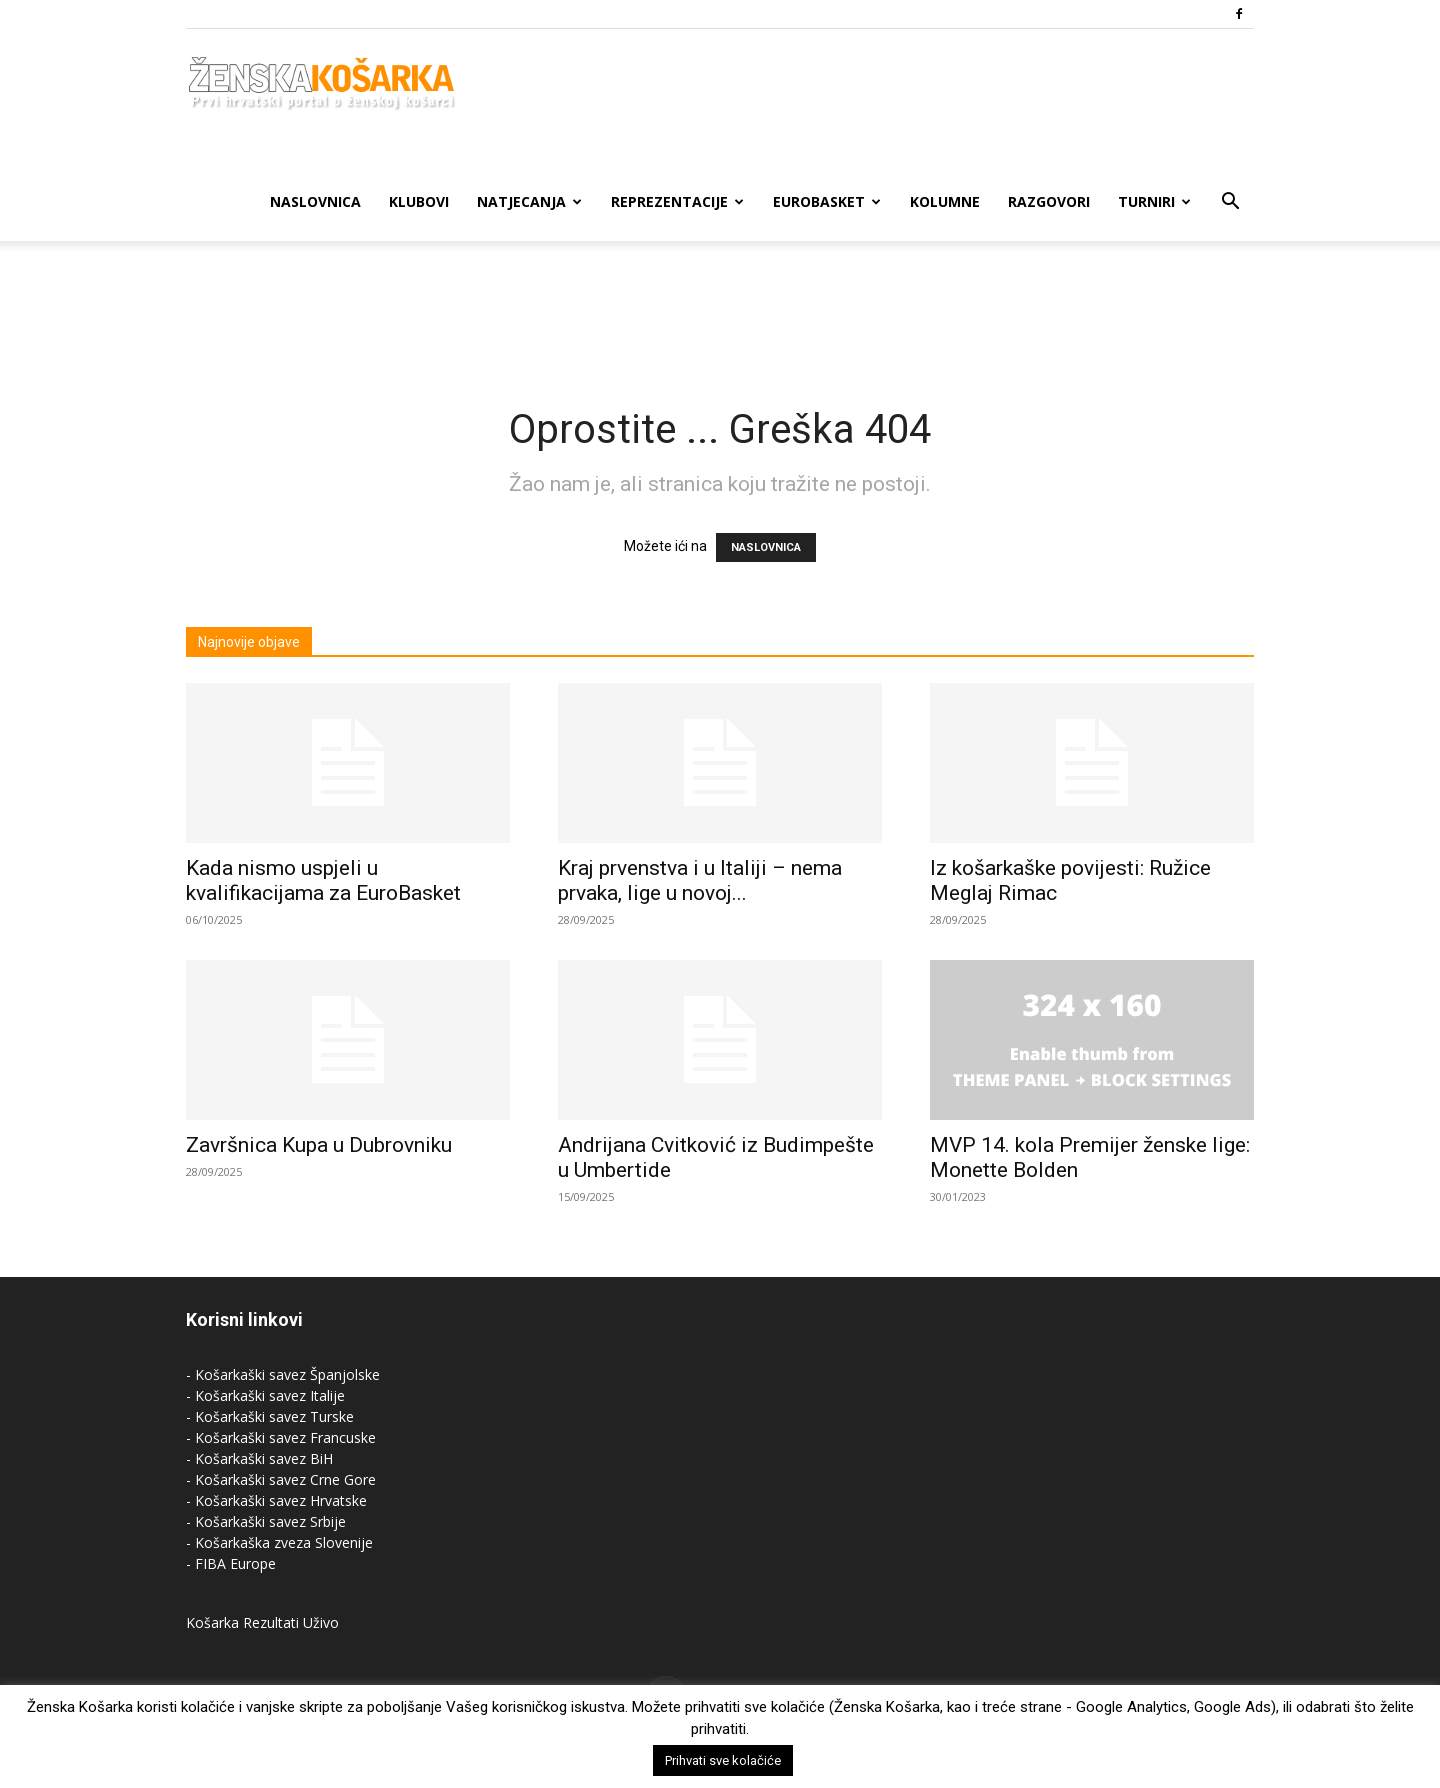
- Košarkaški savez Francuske (281, 1437)
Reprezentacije (677, 201)
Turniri (1154, 201)
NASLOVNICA (766, 547)
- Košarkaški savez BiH (259, 1458)
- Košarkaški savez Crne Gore (281, 1479)
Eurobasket (827, 201)
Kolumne (945, 201)
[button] (1230, 203)
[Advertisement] (720, 310)
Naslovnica (315, 201)
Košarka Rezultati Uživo (262, 1622)
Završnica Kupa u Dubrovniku (319, 1145)
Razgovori (1049, 201)
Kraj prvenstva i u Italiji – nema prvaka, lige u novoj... (700, 880)
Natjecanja (529, 201)
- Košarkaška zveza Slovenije (279, 1542)
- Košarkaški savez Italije (265, 1395)
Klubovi (419, 201)
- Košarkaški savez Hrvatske (276, 1500)
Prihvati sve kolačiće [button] (723, 1760)
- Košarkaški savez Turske (270, 1416)
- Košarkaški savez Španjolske (283, 1374)
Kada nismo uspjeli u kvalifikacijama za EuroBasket (323, 880)
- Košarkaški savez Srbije (266, 1521)
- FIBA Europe (231, 1563)
